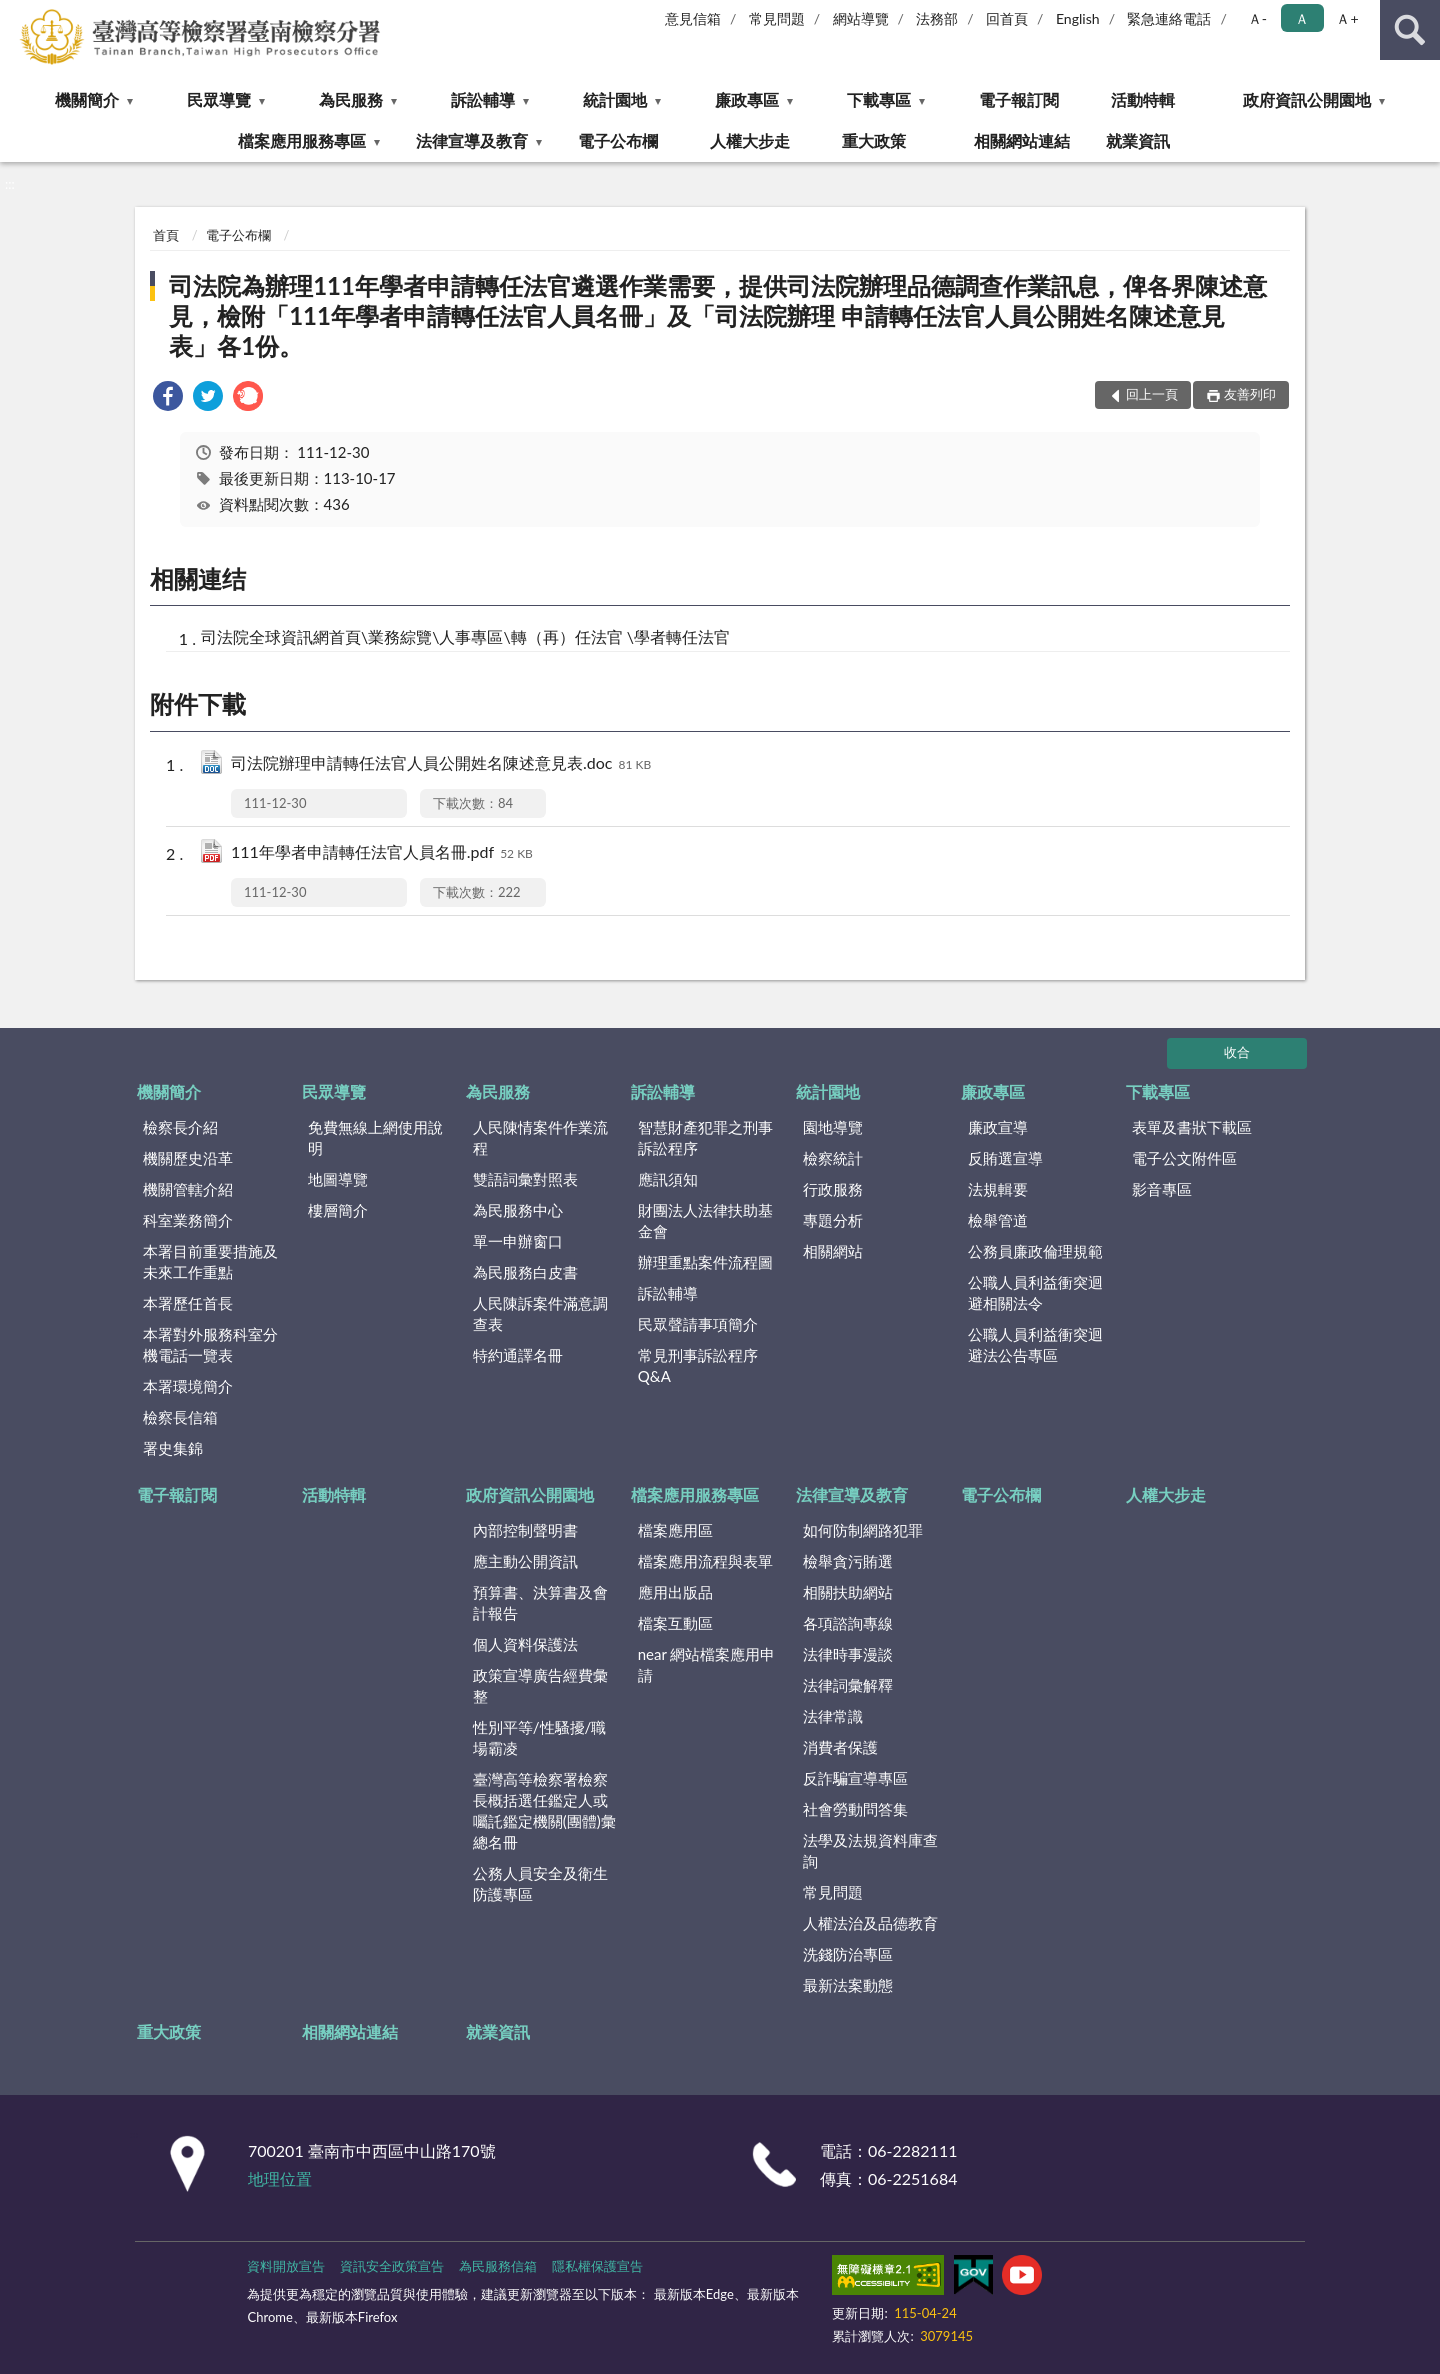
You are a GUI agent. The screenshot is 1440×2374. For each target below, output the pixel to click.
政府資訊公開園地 (1307, 99)
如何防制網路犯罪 (863, 1530)
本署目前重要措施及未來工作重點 (210, 1261)
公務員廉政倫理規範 (1035, 1251)
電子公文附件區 (1184, 1158)
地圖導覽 (338, 1179)
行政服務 (833, 1189)
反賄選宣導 (1005, 1158)
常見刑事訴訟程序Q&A (698, 1365)
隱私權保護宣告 (597, 2266)
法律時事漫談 (848, 1654)
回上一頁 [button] (1152, 394)
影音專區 (1162, 1189)
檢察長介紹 (180, 1127)
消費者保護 (840, 1747)
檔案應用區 (675, 1530)
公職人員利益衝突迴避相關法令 (1035, 1292)
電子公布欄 (618, 140)
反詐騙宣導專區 (855, 1778)
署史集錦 (173, 1448)
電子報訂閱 (1019, 99)
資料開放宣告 (286, 2266)
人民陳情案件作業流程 (540, 1137)
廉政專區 (747, 99)
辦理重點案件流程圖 (705, 1262)
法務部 (937, 18)
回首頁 (1007, 18)
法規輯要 (998, 1189)
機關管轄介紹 (188, 1189)
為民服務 (351, 99)
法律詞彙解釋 (848, 1685)
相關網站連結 (1022, 140)
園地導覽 (833, 1127)
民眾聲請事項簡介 (698, 1324)
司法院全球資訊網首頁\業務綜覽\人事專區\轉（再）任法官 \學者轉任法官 (465, 636)
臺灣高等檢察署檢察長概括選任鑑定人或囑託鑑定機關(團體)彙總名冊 (544, 1810)
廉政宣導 (998, 1127)
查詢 (1410, 30)
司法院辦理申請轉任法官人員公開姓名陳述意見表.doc (441, 764)
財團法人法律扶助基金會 (705, 1220)
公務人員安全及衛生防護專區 (540, 1883)
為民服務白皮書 (525, 1272)
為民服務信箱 (498, 2266)
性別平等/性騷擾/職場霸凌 (540, 1737)
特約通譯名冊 (518, 1355)
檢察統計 (833, 1158)
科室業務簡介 (188, 1220)
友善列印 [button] (1250, 394)
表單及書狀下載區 (1192, 1127)
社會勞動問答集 (855, 1809)
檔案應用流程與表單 (705, 1561)
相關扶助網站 (848, 1592)
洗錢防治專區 (848, 1954)
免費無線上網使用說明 (375, 1137)
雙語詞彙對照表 (525, 1179)
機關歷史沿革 (188, 1158)
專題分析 (833, 1220)
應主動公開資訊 (525, 1561)
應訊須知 (668, 1179)
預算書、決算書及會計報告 (540, 1602)
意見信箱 (693, 18)
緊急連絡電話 (1169, 18)
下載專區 (879, 99)
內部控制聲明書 (525, 1530)
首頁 (166, 235)
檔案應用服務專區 (302, 140)
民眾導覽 (219, 99)
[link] (168, 398)
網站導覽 (861, 18)
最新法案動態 (848, 1985)
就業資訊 (1138, 140)
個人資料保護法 (525, 1644)
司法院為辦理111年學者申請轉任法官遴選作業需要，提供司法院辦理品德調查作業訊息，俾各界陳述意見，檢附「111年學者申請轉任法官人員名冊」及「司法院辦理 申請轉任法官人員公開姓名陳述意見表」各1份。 (718, 315)
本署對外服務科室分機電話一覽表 (210, 1344)
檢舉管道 (998, 1220)
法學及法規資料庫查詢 (870, 1850)
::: (16, 15)
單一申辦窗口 (518, 1241)
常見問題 (777, 18)
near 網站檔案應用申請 (707, 1664)
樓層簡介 (338, 1210)
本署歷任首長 (188, 1303)
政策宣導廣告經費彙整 (540, 1685)
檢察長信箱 (180, 1417)
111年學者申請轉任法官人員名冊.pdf (382, 853)
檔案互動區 (675, 1623)
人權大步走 (750, 140)
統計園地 (615, 99)
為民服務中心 (518, 1210)
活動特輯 (1143, 99)
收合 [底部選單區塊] (1237, 1052)
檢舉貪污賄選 (848, 1561)
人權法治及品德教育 (870, 1923)
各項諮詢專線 (848, 1623)
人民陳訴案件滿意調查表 (540, 1313)
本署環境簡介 (188, 1386)
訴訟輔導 (483, 99)
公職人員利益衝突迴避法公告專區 (1035, 1344)
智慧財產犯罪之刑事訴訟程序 (705, 1137)
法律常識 (833, 1716)
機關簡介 (87, 99)
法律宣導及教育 (472, 140)
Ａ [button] (1302, 18)
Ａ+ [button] (1347, 18)
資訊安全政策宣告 (392, 2266)
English (1078, 18)
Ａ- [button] (1257, 18)
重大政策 (874, 140)
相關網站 (833, 1251)
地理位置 (280, 2178)
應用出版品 (675, 1592)
